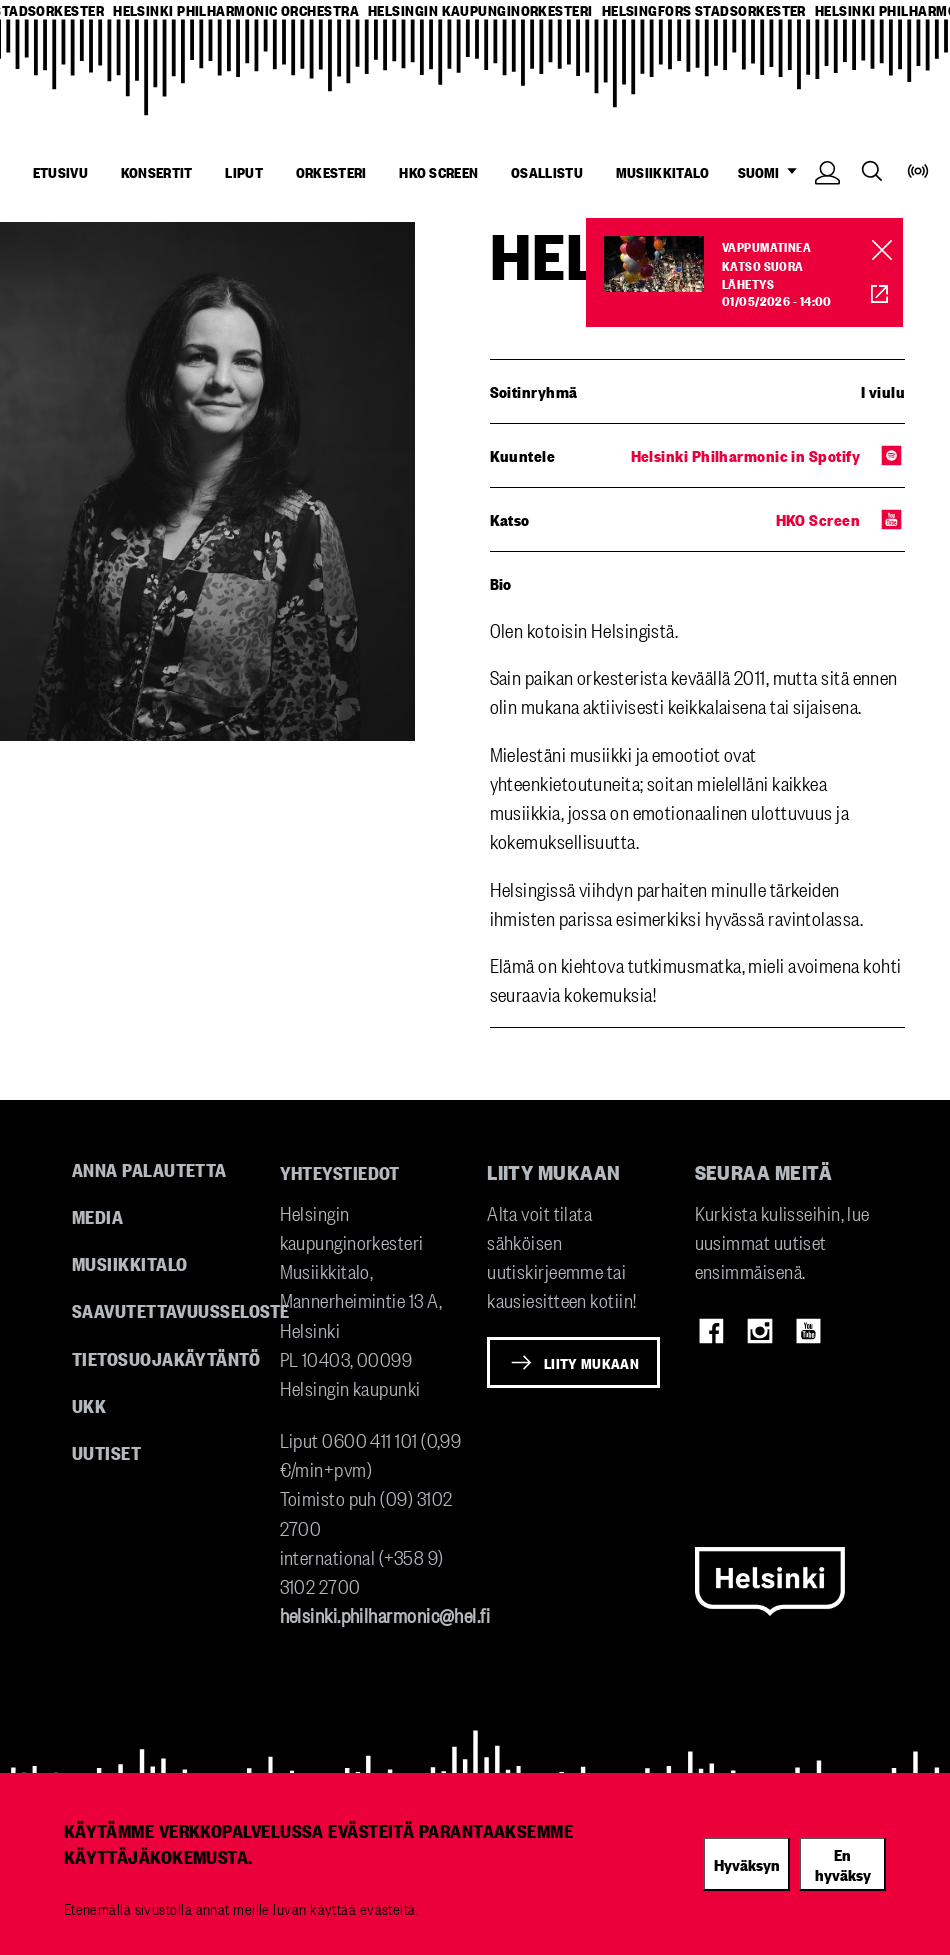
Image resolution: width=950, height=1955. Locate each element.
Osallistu (547, 172)
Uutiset (106, 1452)
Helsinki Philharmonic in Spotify (745, 455)
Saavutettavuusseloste (180, 1310)
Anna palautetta (149, 1169)
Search (872, 171)
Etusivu (60, 172)
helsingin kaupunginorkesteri (480, 10)
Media (97, 1216)
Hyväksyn (747, 1864)
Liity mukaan (591, 1363)
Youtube (809, 1331)
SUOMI (772, 172)
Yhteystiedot (340, 1172)
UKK (89, 1405)
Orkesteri (331, 172)
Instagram (760, 1331)
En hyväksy (843, 1864)
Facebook (712, 1331)
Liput (244, 172)
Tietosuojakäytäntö (166, 1358)
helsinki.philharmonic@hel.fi (385, 1614)
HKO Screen (438, 172)
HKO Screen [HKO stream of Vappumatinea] (868, 293)
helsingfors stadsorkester (704, 10)
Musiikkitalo (663, 172)
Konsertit (157, 172)
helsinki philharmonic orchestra (236, 10)
